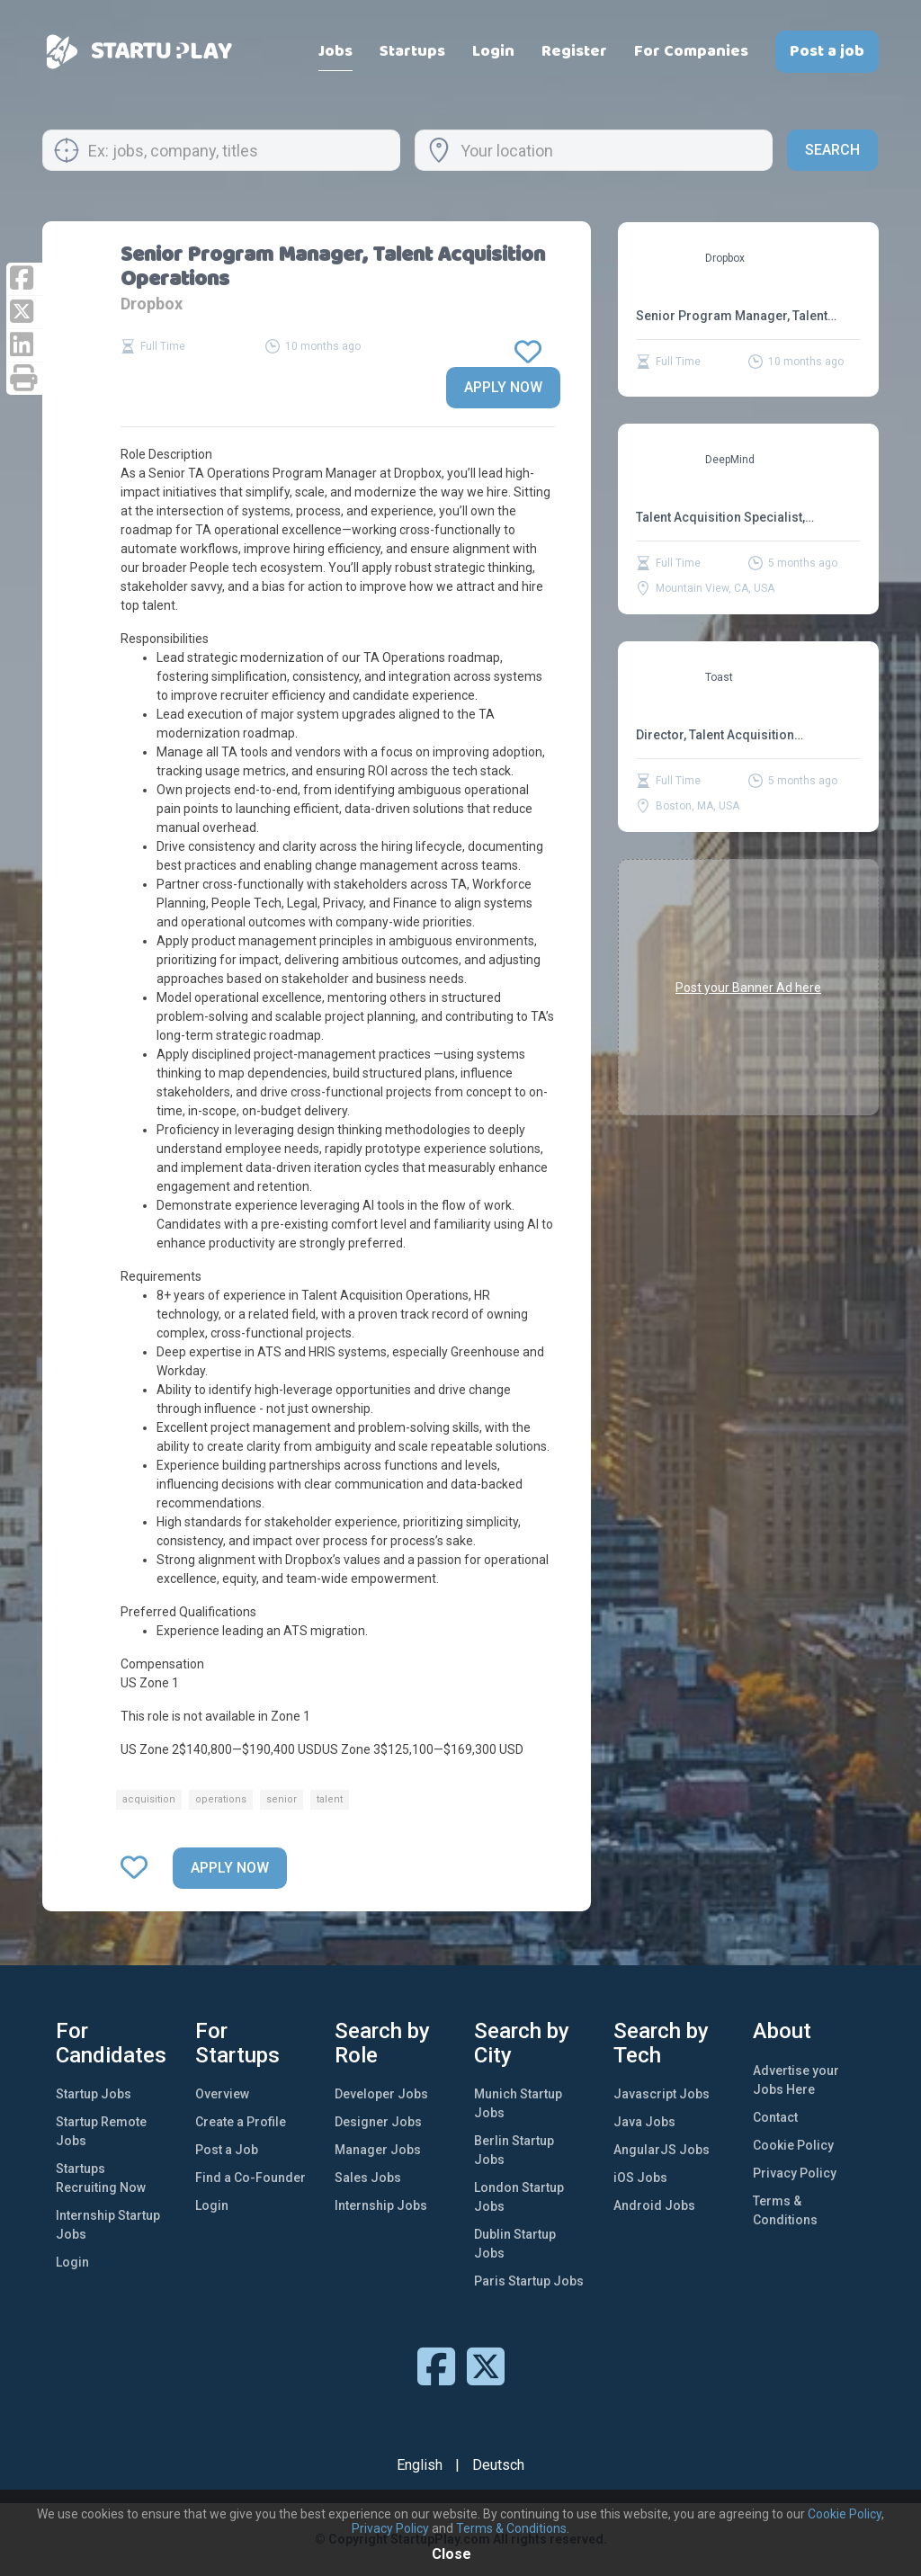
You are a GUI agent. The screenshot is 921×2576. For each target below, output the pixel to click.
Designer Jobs (378, 2122)
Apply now (503, 387)
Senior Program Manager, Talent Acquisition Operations (731, 316)
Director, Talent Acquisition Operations (715, 735)
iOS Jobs (640, 2177)
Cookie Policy (793, 2145)
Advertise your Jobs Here (796, 2080)
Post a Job (226, 2149)
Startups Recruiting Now (101, 2178)
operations (220, 1799)
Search (832, 149)
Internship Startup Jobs (108, 2224)
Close (451, 2554)
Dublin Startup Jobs (515, 2243)
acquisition (148, 1799)
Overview (222, 2094)
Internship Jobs (381, 2205)
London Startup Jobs (519, 2197)
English (420, 2464)
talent (330, 1799)
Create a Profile (240, 2122)
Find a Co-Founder (250, 2177)
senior (281, 1799)
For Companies (691, 51)
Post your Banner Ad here (748, 986)
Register (574, 51)
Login (493, 51)
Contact (775, 2117)
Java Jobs (644, 2122)
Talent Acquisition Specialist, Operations (720, 517)
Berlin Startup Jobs (514, 2150)
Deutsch (498, 2464)
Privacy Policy (794, 2173)
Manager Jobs (378, 2149)
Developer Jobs (381, 2094)
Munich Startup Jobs (518, 2103)
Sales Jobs (368, 2177)
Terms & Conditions (785, 2210)
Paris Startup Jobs (529, 2281)
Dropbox (152, 303)
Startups (412, 51)
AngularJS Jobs (661, 2149)
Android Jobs (654, 2205)
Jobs (335, 51)
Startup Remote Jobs (101, 2131)
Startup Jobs (93, 2094)
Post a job (827, 51)
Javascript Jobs (661, 2094)
